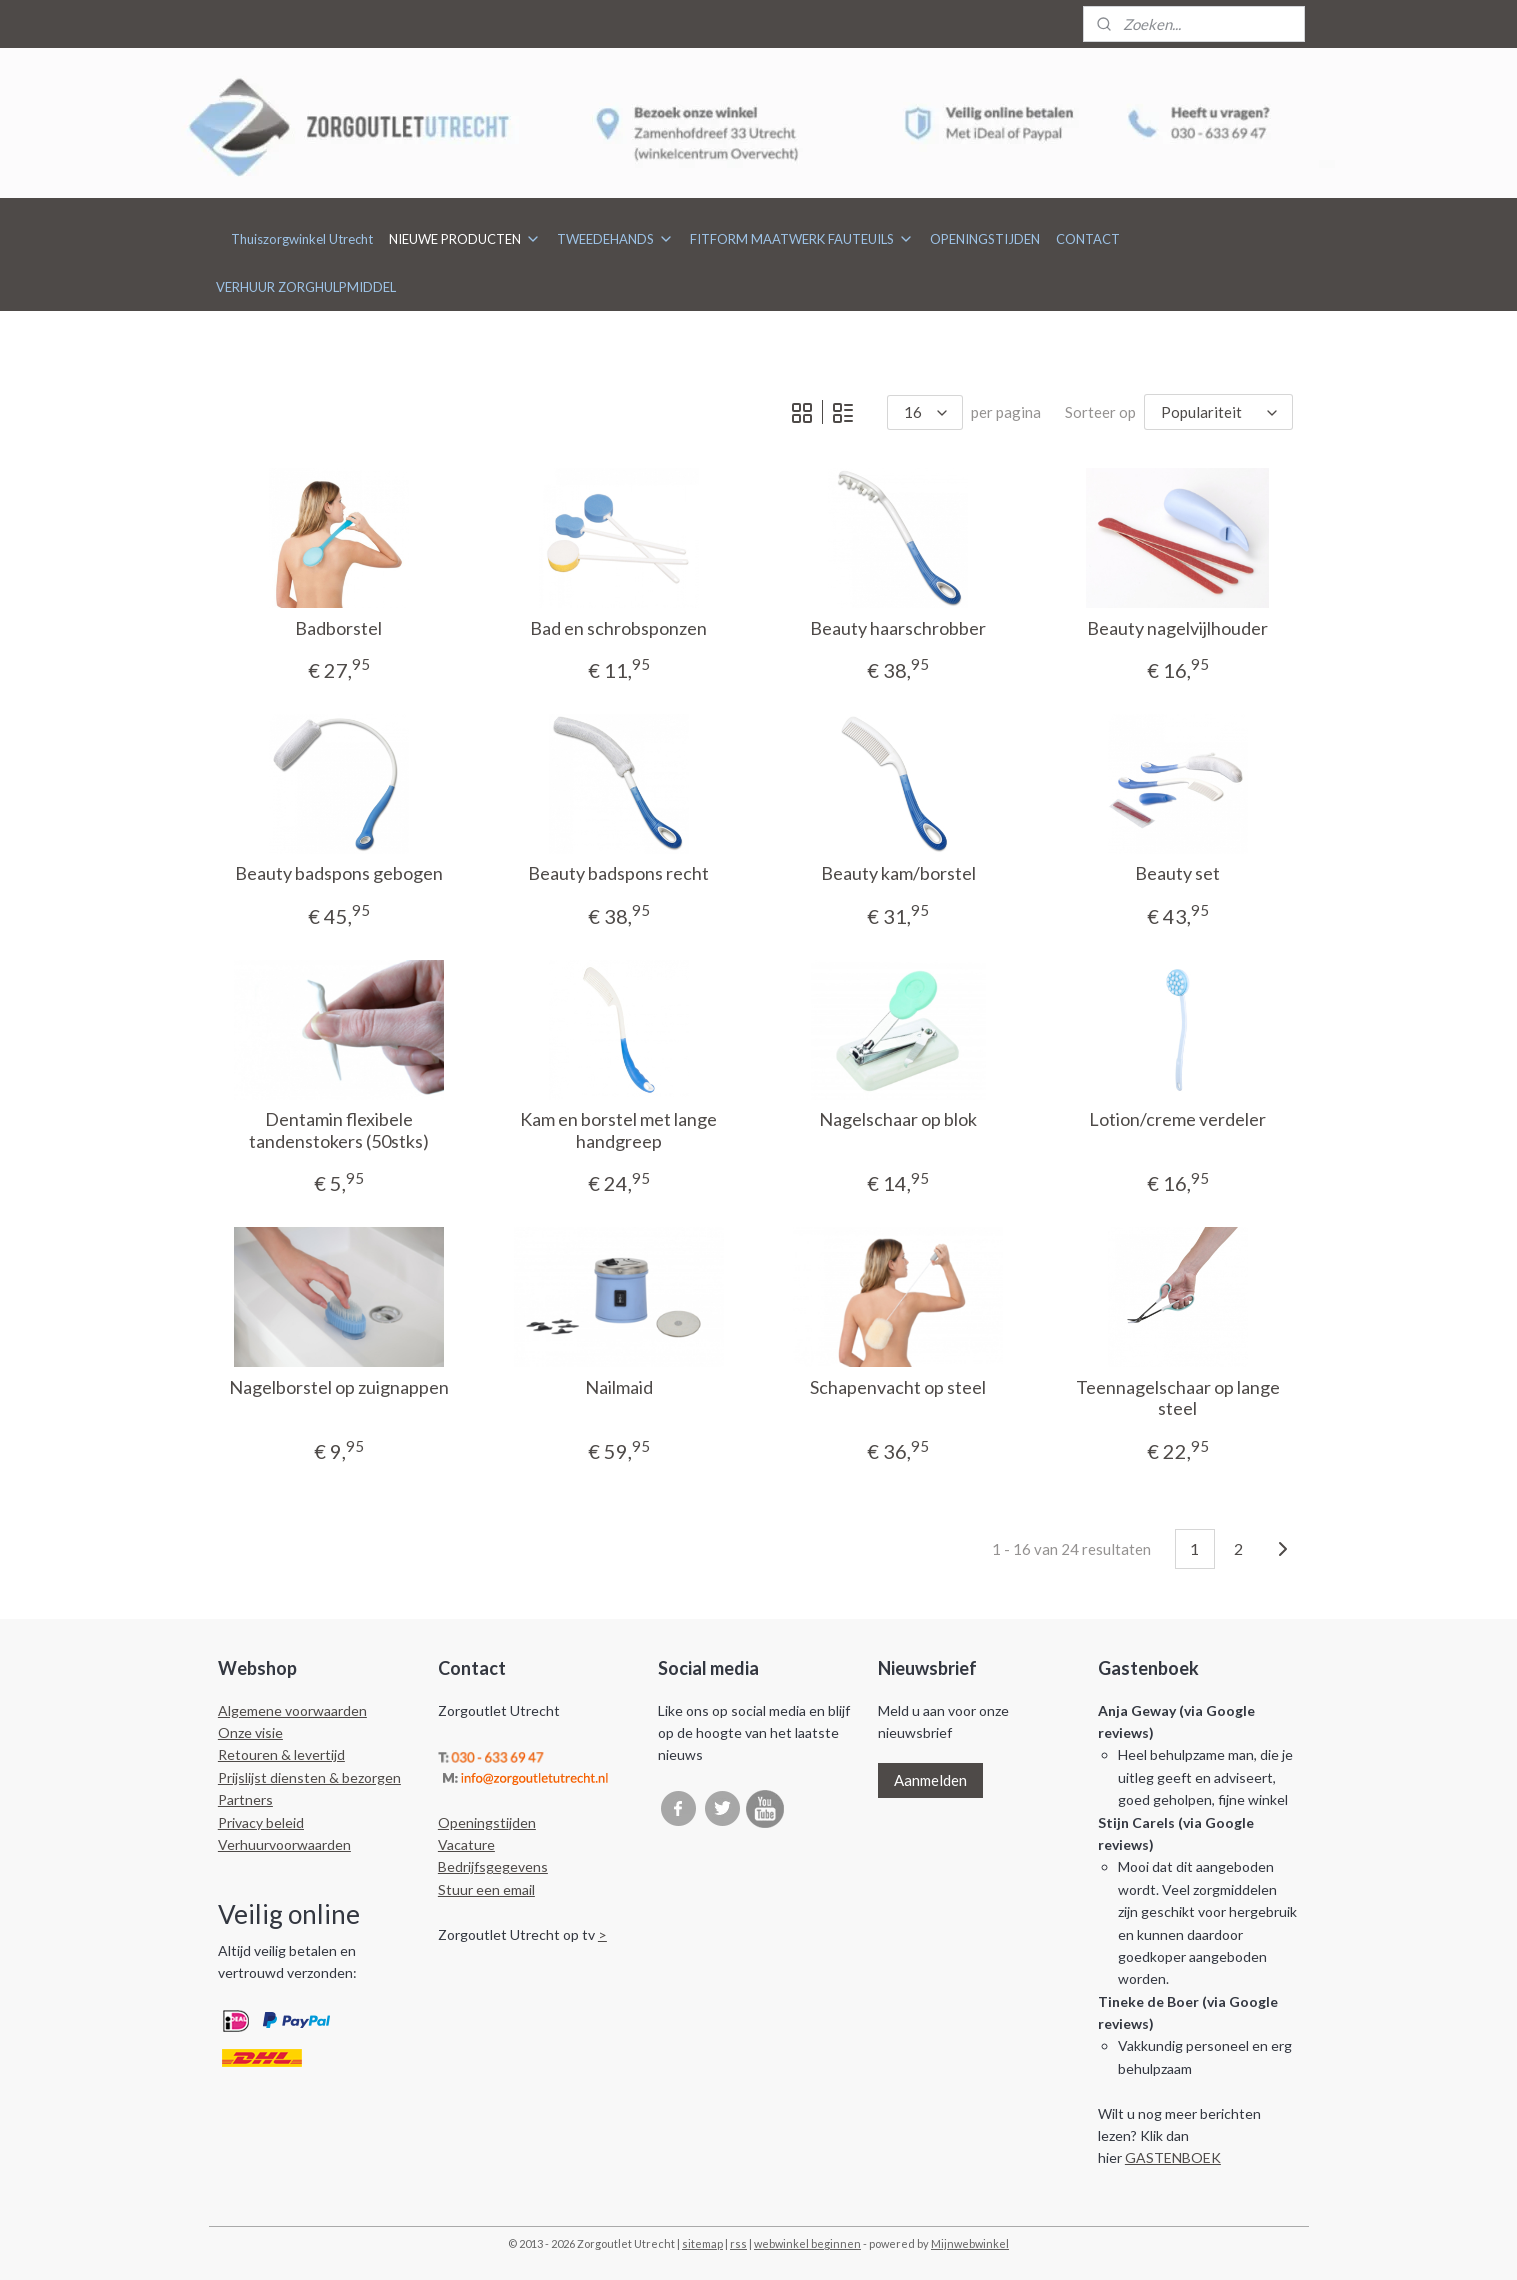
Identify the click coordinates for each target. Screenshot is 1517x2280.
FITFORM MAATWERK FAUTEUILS (802, 239)
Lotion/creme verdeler (1178, 1119)
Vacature (466, 1844)
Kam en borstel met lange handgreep (618, 1130)
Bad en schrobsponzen (618, 628)
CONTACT (1088, 239)
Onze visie (250, 1732)
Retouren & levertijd (281, 1754)
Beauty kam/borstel (898, 873)
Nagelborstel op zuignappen (339, 1387)
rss (738, 2243)
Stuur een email (486, 1889)
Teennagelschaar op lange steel (1178, 1398)
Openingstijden (487, 1822)
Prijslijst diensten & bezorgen (309, 1777)
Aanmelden (930, 1780)
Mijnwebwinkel (970, 2243)
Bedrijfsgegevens (493, 1866)
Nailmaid (619, 1387)
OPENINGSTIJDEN (985, 239)
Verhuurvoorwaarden (284, 1844)
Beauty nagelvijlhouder (1178, 628)
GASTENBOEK (1173, 2157)
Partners (245, 1799)
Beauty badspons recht (618, 873)
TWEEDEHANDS (615, 239)
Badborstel (338, 628)
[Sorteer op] (1219, 412)
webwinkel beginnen (807, 2243)
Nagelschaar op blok (898, 1119)
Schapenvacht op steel (898, 1387)
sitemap (702, 2243)
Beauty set (1178, 873)
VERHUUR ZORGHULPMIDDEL (306, 287)
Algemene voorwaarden (292, 1710)
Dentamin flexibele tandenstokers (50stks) (339, 1130)
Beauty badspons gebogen (339, 873)
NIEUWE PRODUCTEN (465, 239)
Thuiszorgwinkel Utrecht (302, 239)
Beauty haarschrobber (898, 628)
